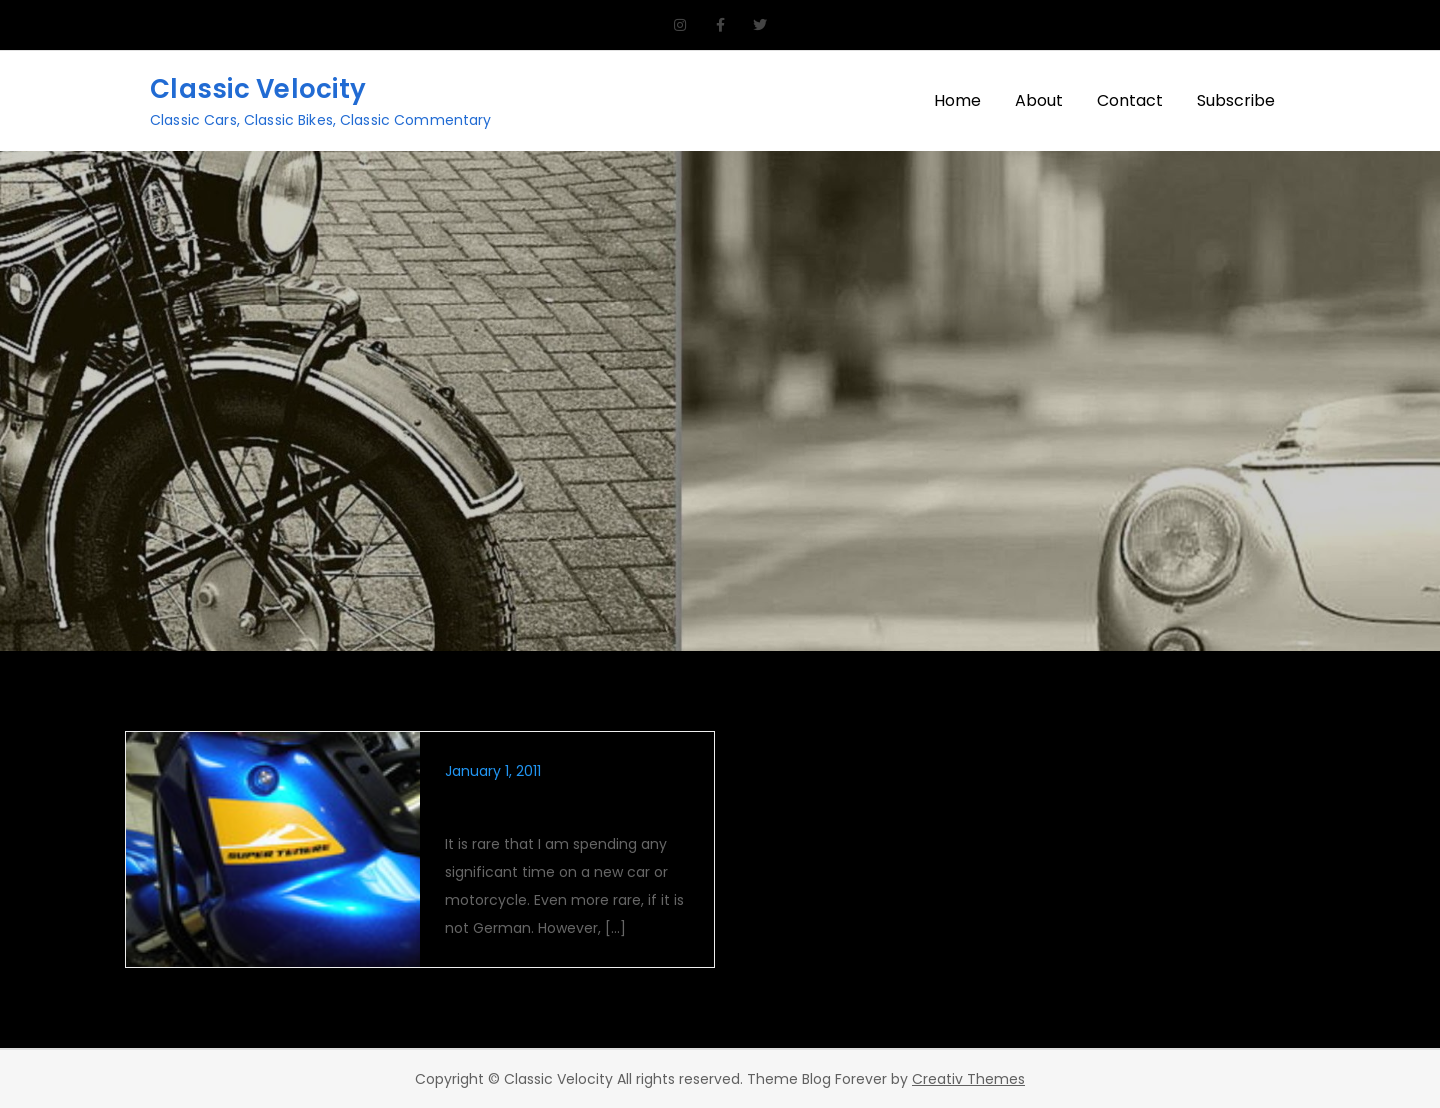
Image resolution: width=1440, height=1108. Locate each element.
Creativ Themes (968, 1079)
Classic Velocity (258, 89)
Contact (1130, 100)
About (1039, 100)
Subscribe (1236, 100)
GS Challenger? (516, 805)
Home (957, 100)
